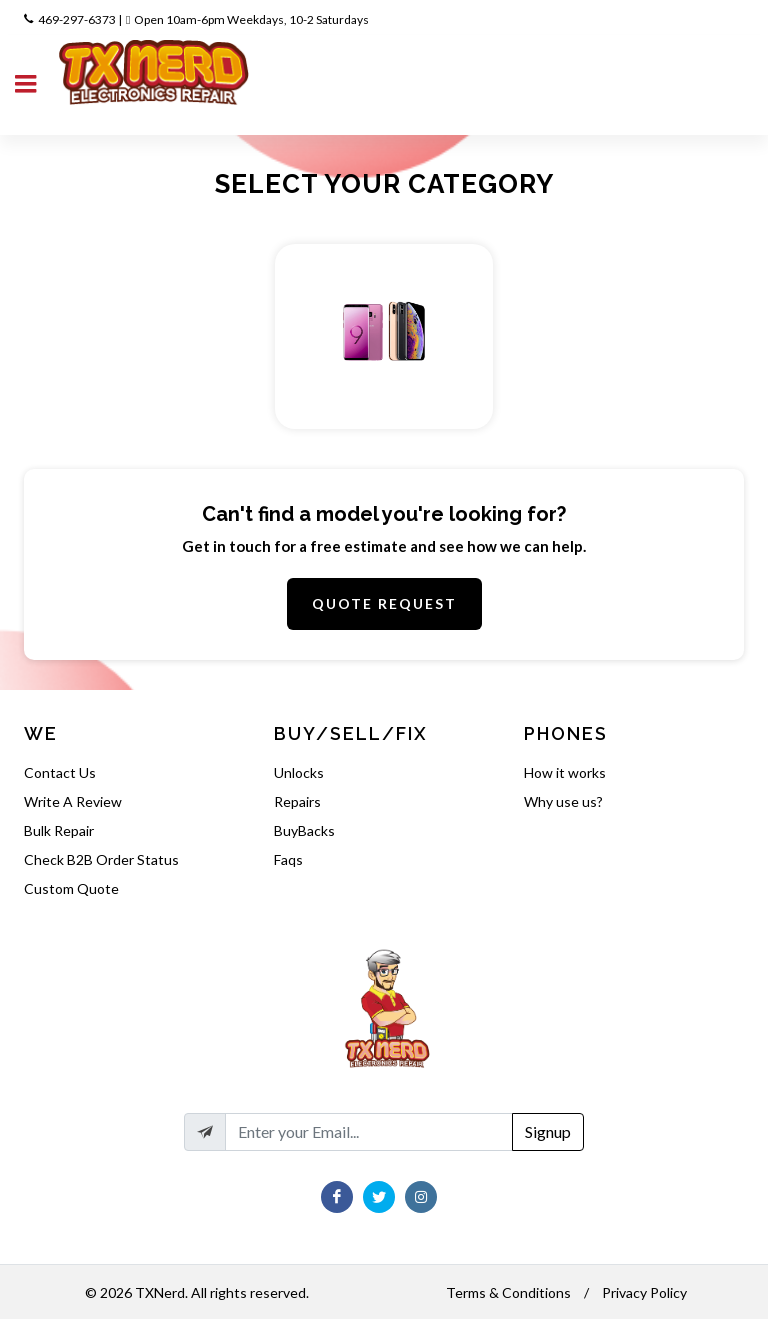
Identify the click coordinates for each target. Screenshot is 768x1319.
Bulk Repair (59, 830)
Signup (548, 1131)
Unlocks (299, 772)
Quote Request (384, 603)
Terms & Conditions (508, 1292)
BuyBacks (304, 830)
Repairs (297, 801)
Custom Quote (71, 888)
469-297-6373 (77, 19)
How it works (565, 772)
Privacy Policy (644, 1292)
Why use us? (563, 801)
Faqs (288, 859)
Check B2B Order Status (101, 859)
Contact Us (60, 772)
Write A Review (73, 801)
